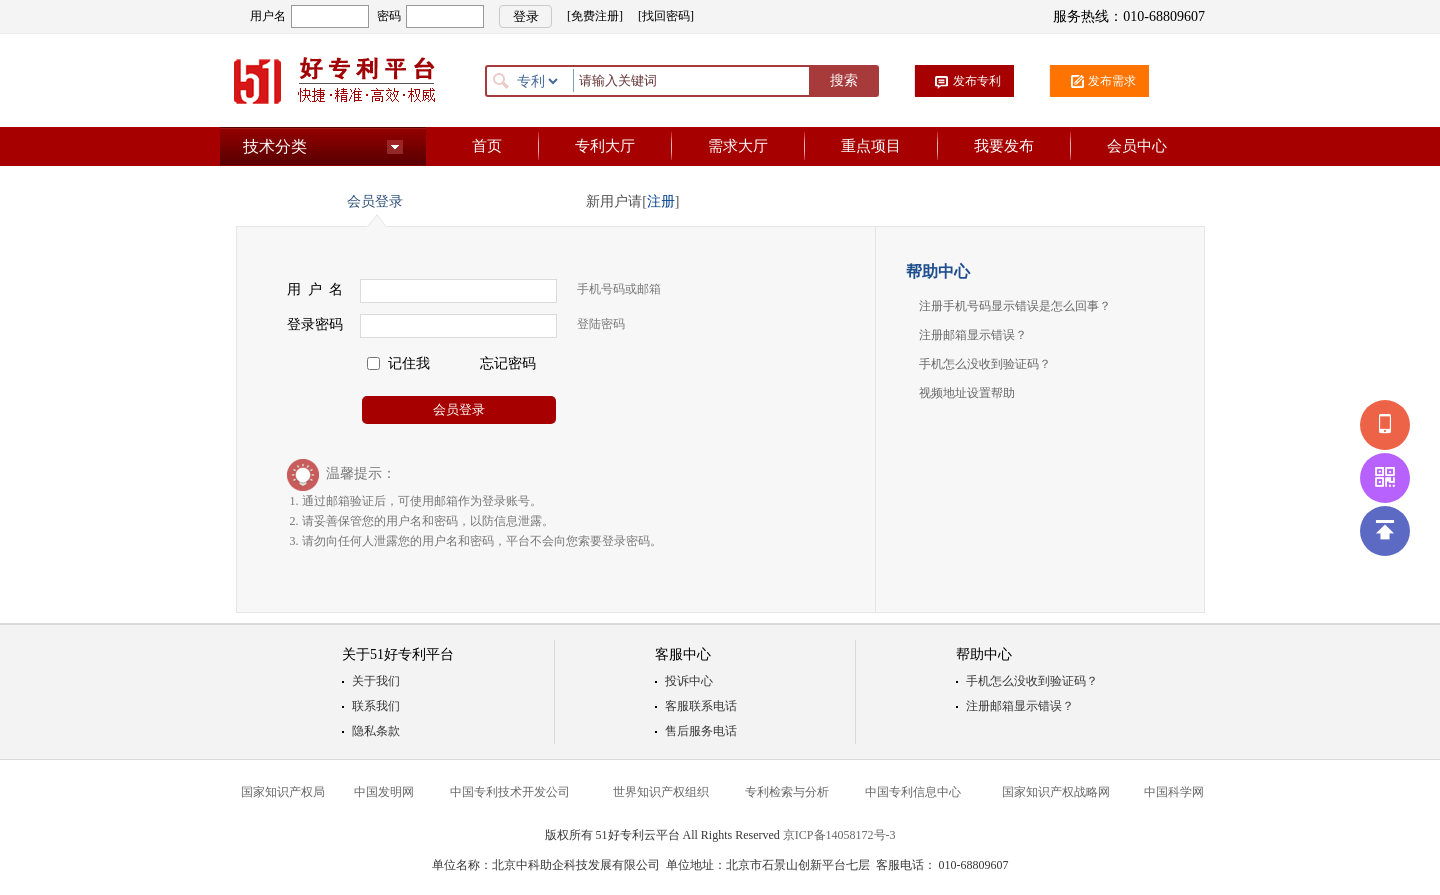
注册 (661, 201)
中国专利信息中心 (913, 792)
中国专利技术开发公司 (510, 792)
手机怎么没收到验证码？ (985, 364)
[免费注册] (595, 16)
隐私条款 (376, 731)
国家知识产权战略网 (1056, 792)
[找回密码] (666, 16)
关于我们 (376, 681)
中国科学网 (1174, 792)
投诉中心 (689, 681)
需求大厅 (738, 146)
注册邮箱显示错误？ (973, 335)
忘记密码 (508, 363)
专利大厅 (605, 146)
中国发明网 (384, 792)
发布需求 (1112, 81)
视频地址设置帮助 (967, 393)
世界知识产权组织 (661, 792)
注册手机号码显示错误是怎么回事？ (1015, 306)
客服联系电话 (701, 706)
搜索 (844, 80)
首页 (487, 146)
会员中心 (1137, 146)
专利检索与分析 (787, 792)
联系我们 (376, 706)
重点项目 (871, 146)
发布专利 (977, 81)
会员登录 (459, 409)
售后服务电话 (701, 731)
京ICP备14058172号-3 (839, 835)
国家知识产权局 (283, 792)
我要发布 (1004, 146)
